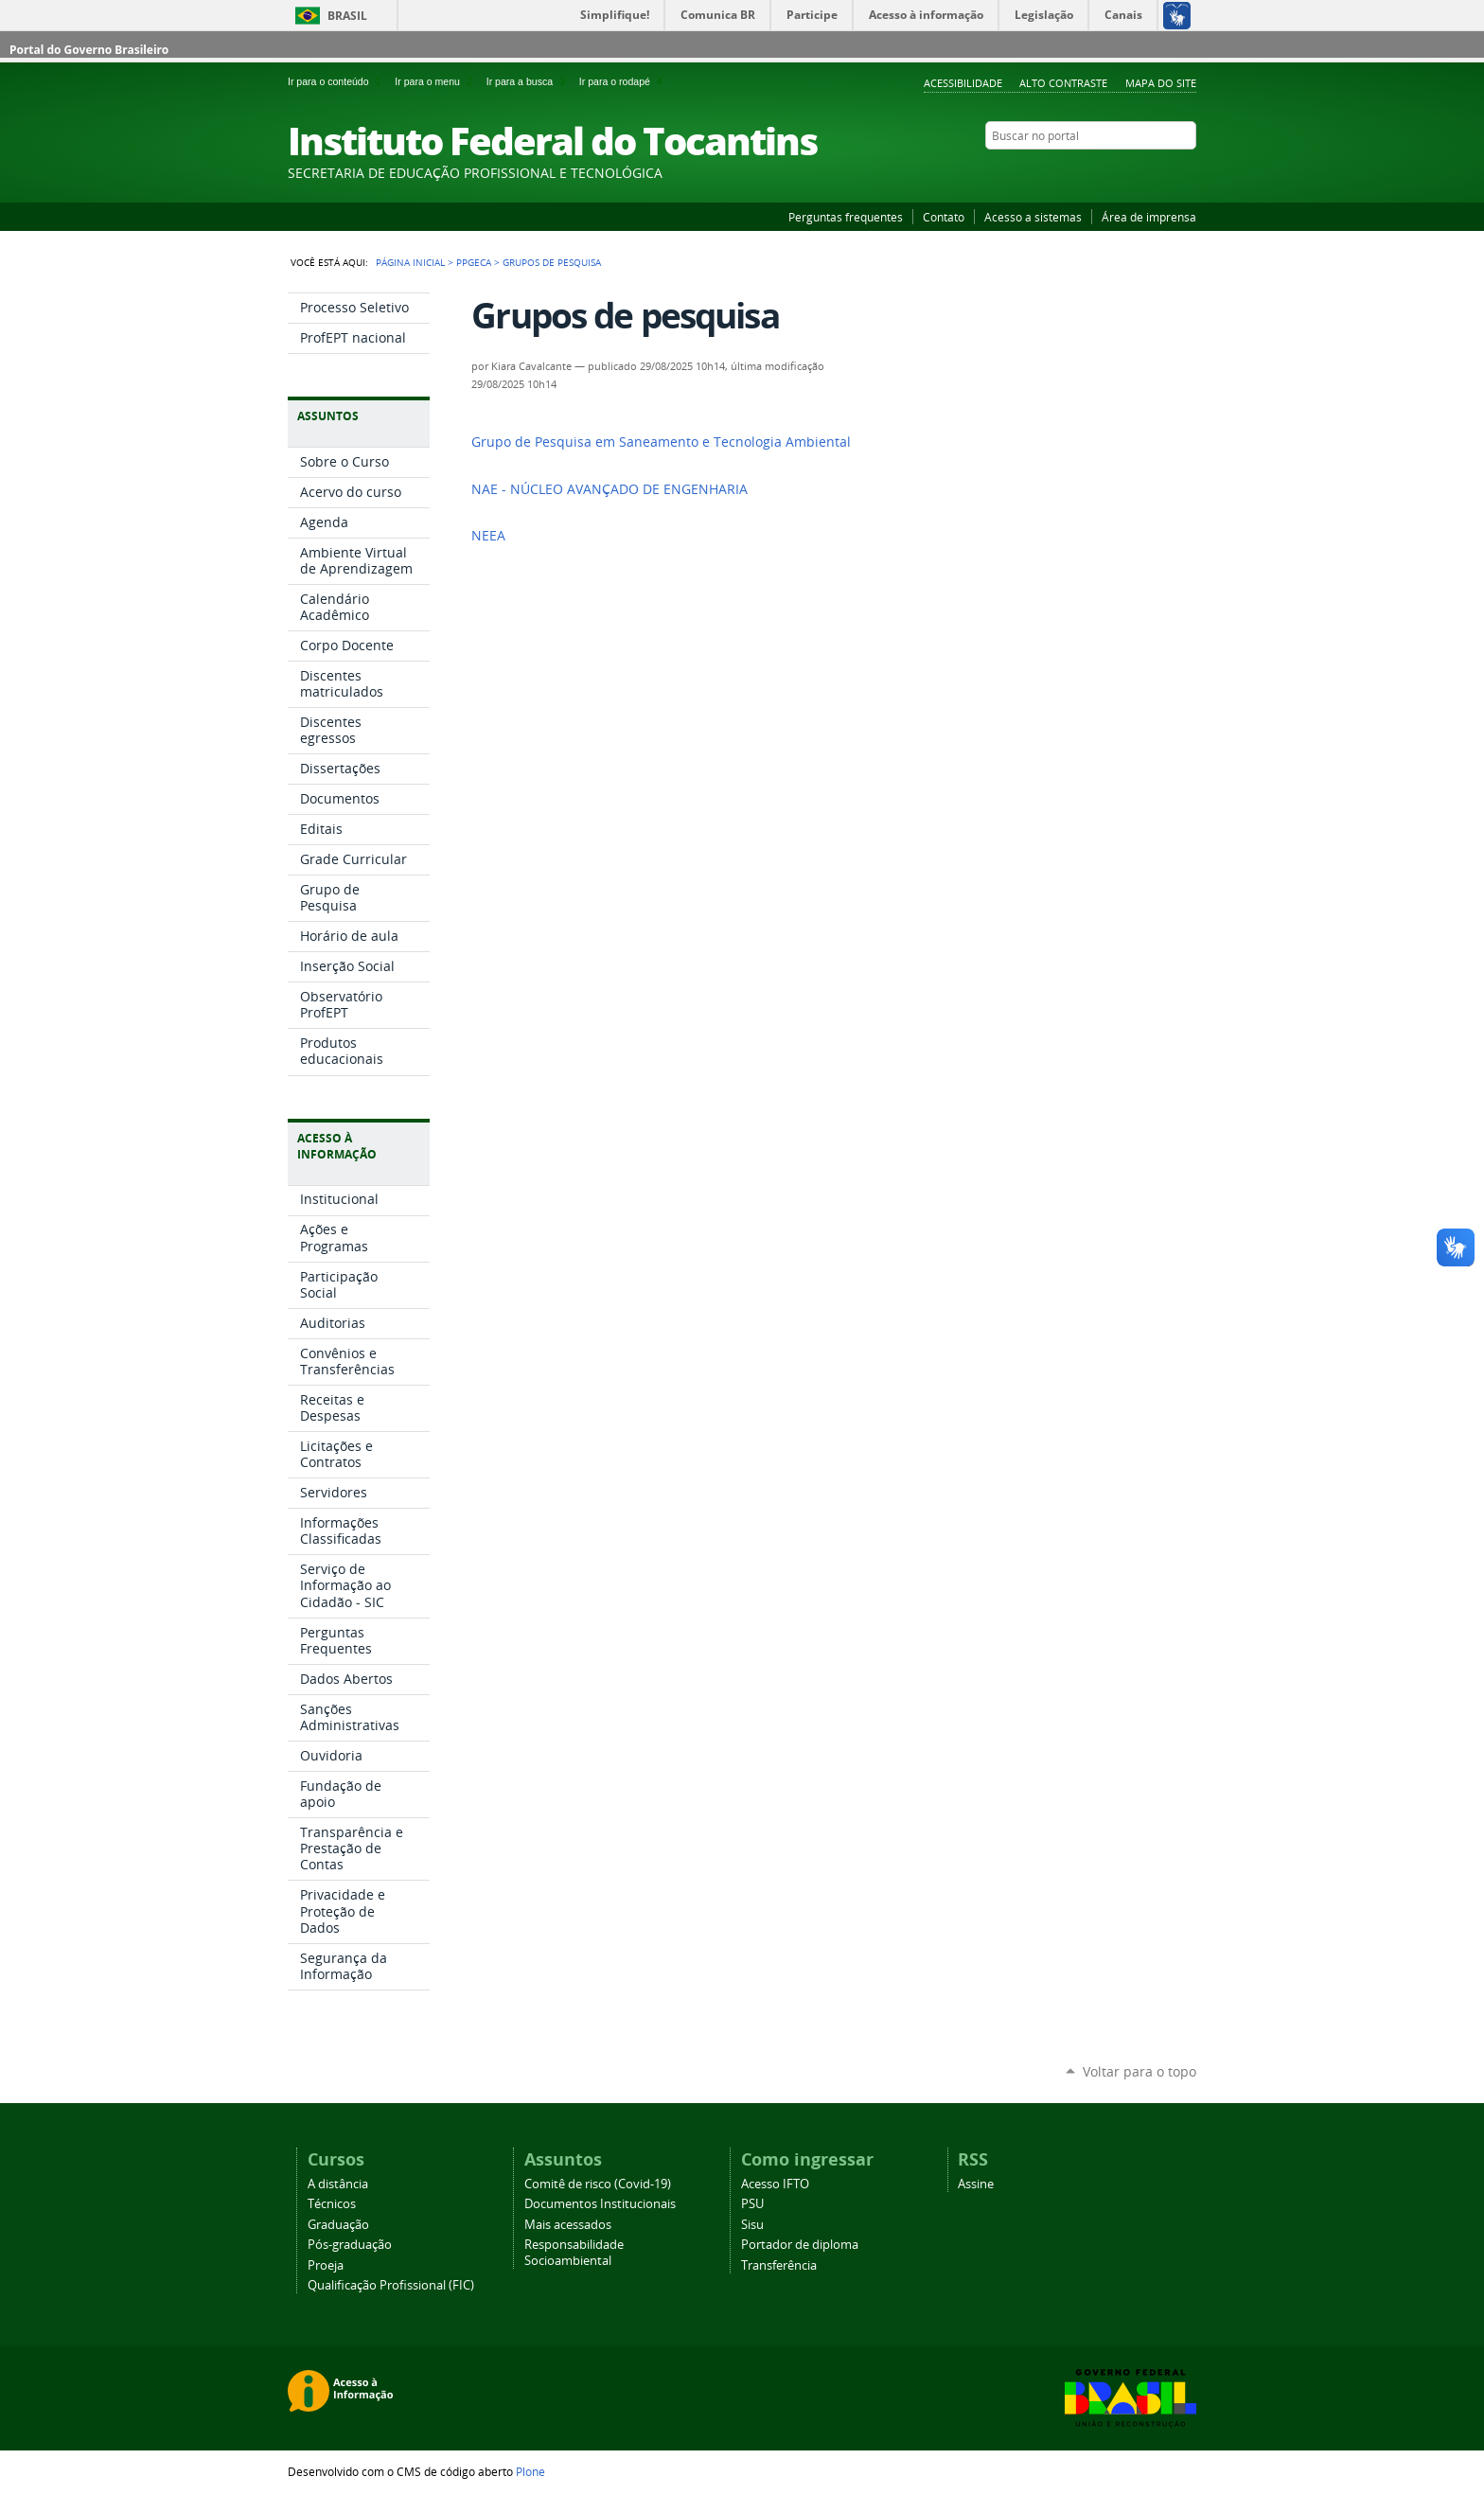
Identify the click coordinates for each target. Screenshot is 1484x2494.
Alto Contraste (1063, 83)
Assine (976, 2184)
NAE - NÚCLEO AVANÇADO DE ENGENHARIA (609, 489)
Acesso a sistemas (1033, 216)
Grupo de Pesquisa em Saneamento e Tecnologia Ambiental (661, 442)
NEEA (488, 535)
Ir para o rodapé (622, 81)
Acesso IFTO (775, 2184)
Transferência (779, 2265)
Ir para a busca (529, 81)
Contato (943, 216)
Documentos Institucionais (600, 2204)
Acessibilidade (963, 83)
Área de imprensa (1149, 216)
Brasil (347, 16)
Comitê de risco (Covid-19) (597, 2184)
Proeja (326, 2265)
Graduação (338, 2225)
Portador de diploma (799, 2245)
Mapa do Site (1160, 83)
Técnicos (332, 2204)
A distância (338, 2184)
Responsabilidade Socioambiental (574, 2253)
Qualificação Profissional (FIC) (391, 2285)
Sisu (752, 2225)
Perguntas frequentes (845, 216)
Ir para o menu (436, 81)
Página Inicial (410, 262)
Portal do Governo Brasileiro (88, 50)
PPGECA (473, 262)
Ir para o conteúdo (337, 81)
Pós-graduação (350, 2245)
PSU (752, 2204)
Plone (530, 2471)
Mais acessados (567, 2225)
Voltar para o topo (1139, 2071)
